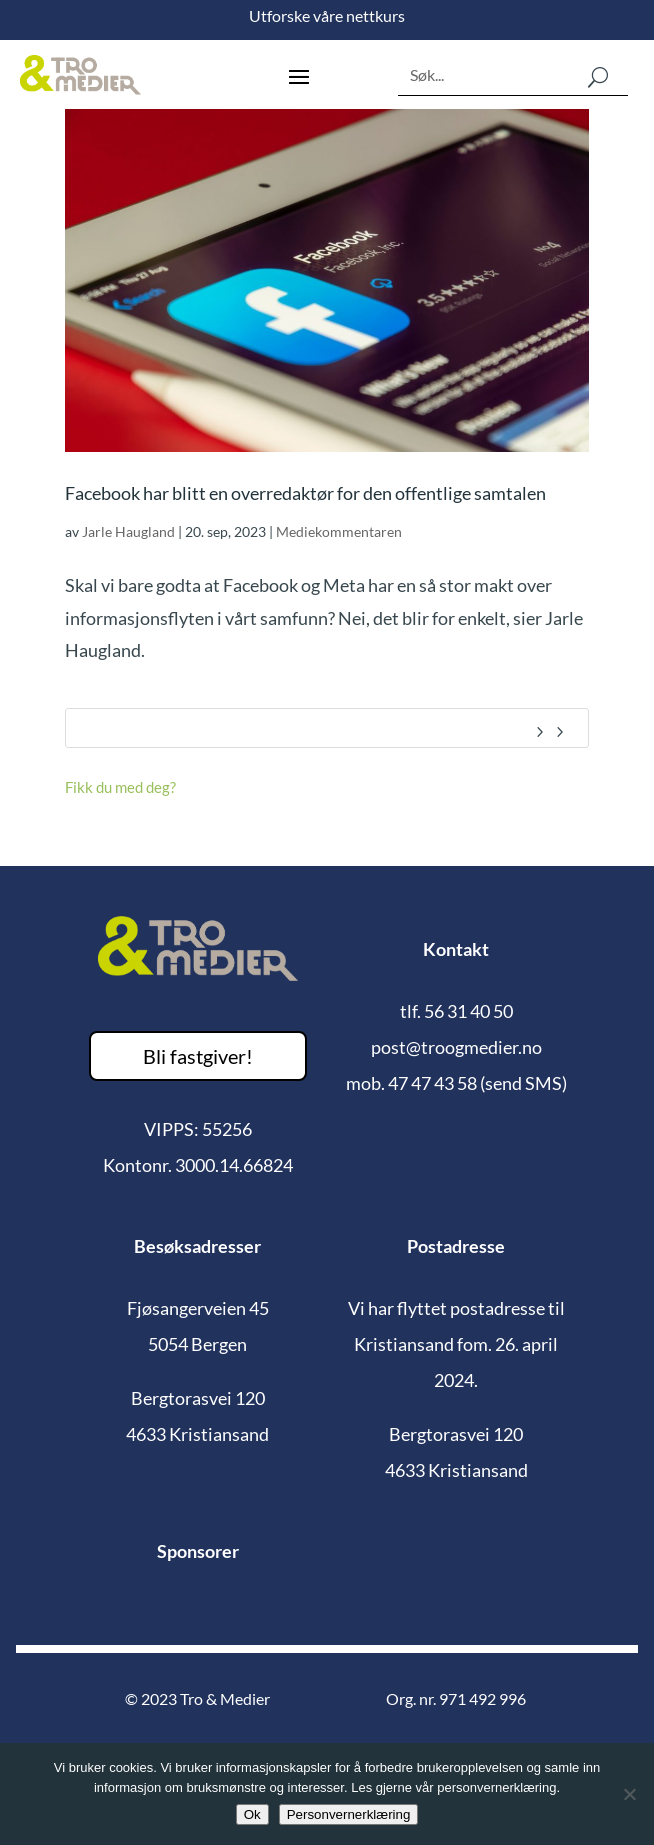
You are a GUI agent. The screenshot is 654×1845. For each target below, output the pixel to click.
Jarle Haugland (128, 531)
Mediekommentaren (339, 531)
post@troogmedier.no (456, 1047)
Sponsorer (198, 1551)
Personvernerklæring (349, 1814)
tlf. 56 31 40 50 (456, 1011)
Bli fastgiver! (198, 1056)
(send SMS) (523, 1083)
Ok (252, 1814)
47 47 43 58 (432, 1083)
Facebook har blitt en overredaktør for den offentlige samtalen (305, 493)
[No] (629, 1794)
